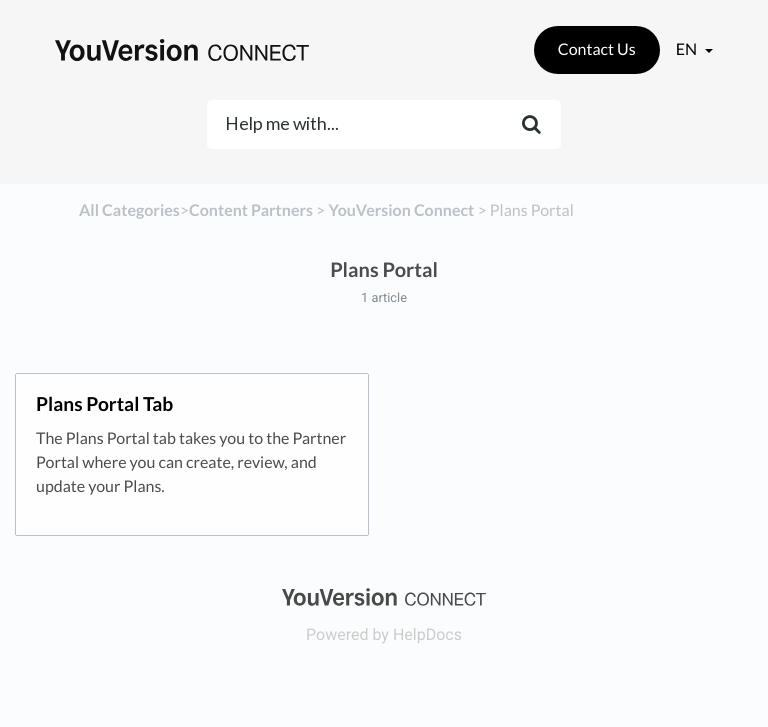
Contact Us (597, 49)
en (688, 49)
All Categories (129, 210)
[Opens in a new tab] (383, 595)
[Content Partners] (251, 210)
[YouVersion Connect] (401, 210)
